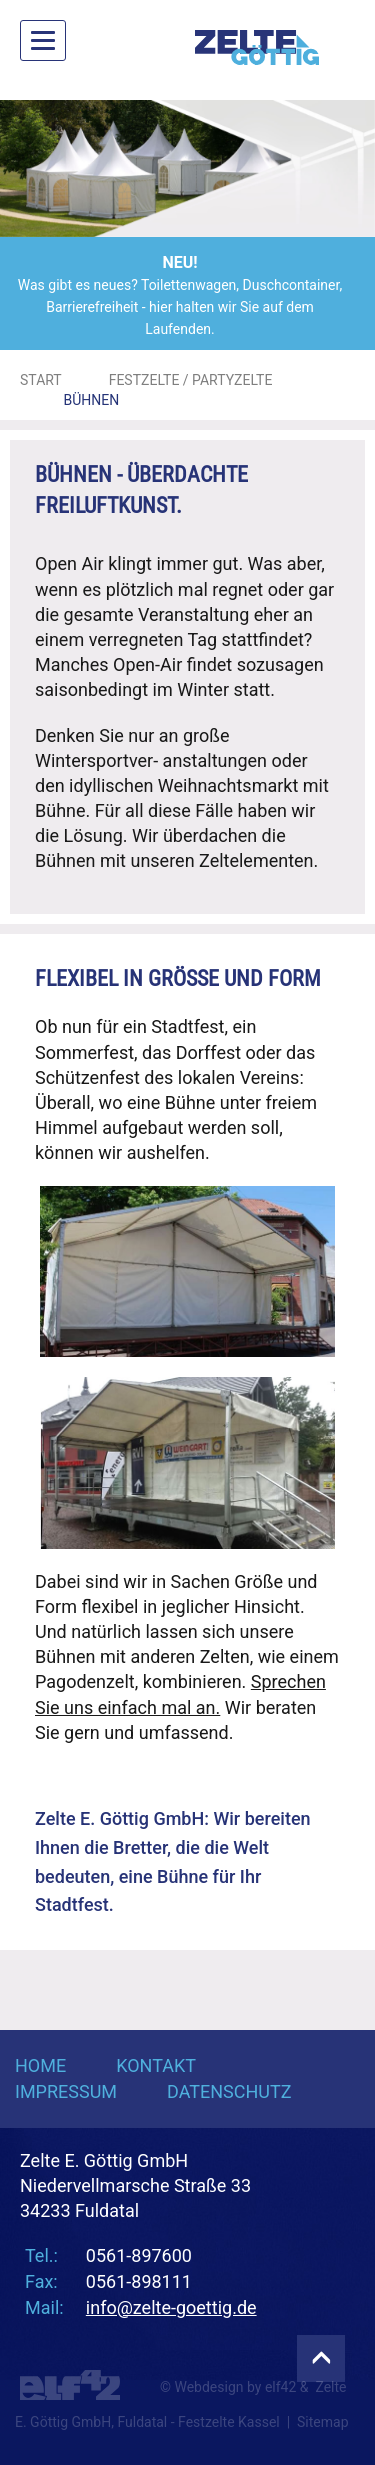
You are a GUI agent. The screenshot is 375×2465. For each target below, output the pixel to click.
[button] (28, 168)
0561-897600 (139, 2255)
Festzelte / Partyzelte (191, 380)
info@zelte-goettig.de (171, 2307)
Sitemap (322, 2422)
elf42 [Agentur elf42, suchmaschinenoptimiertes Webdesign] (280, 2387)
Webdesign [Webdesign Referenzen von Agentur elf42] (208, 2387)
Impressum (66, 2091)
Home (40, 2065)
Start (41, 380)
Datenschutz (229, 2091)
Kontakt (156, 2065)
